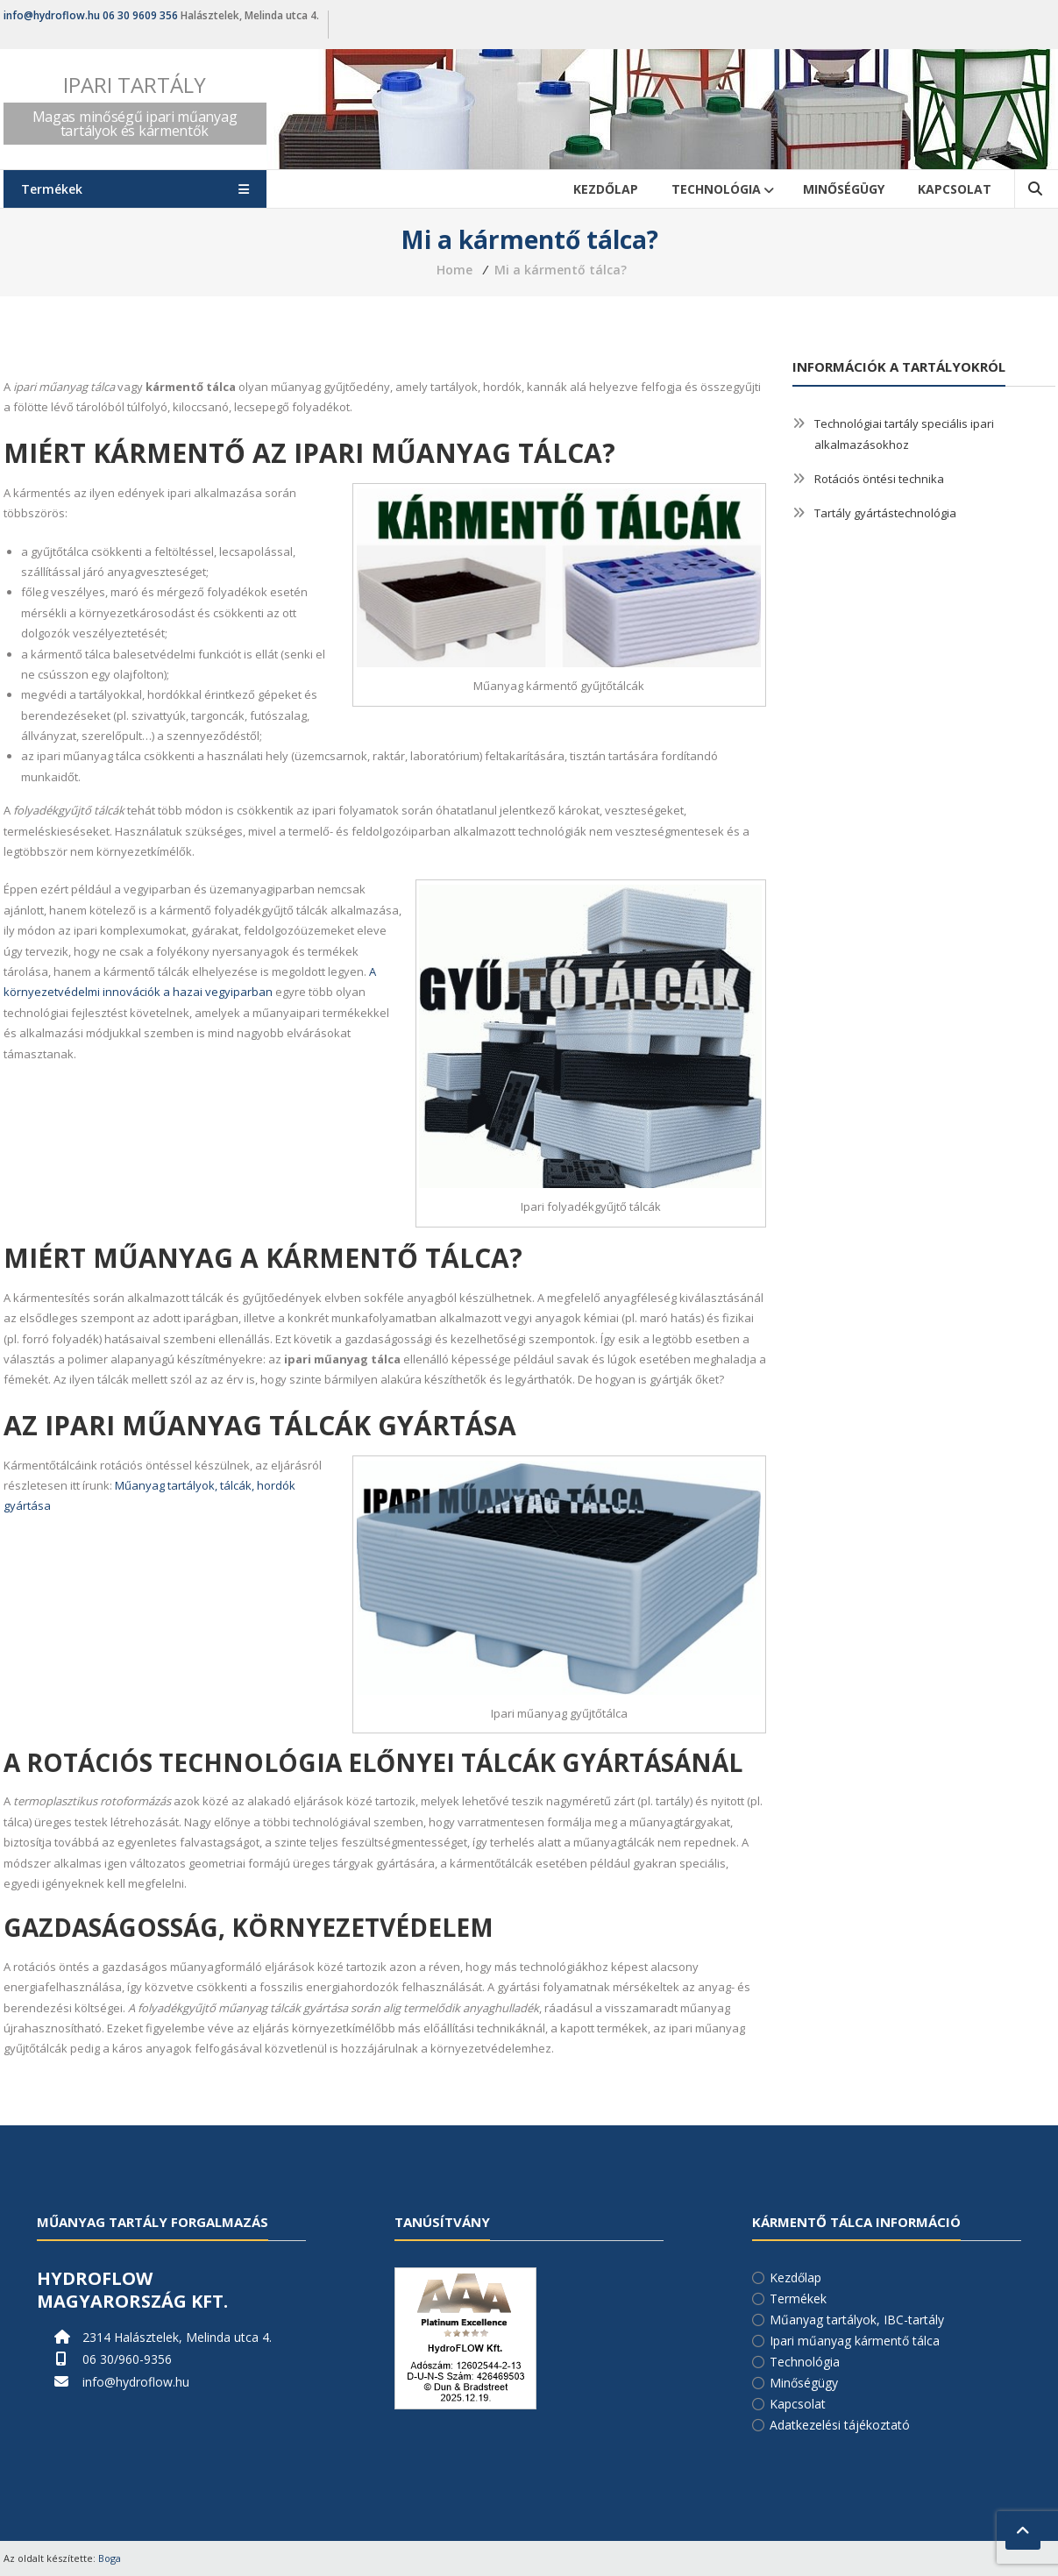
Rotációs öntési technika (879, 479)
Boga (109, 2558)
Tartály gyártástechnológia (885, 513)
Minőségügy (843, 189)
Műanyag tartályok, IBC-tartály (857, 2319)
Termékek (798, 2298)
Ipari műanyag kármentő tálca (855, 2340)
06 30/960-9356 (127, 2359)
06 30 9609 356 (140, 15)
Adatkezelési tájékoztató (840, 2424)
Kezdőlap (605, 189)
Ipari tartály (134, 84)
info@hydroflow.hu (52, 15)
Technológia (716, 189)
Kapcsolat (954, 189)
